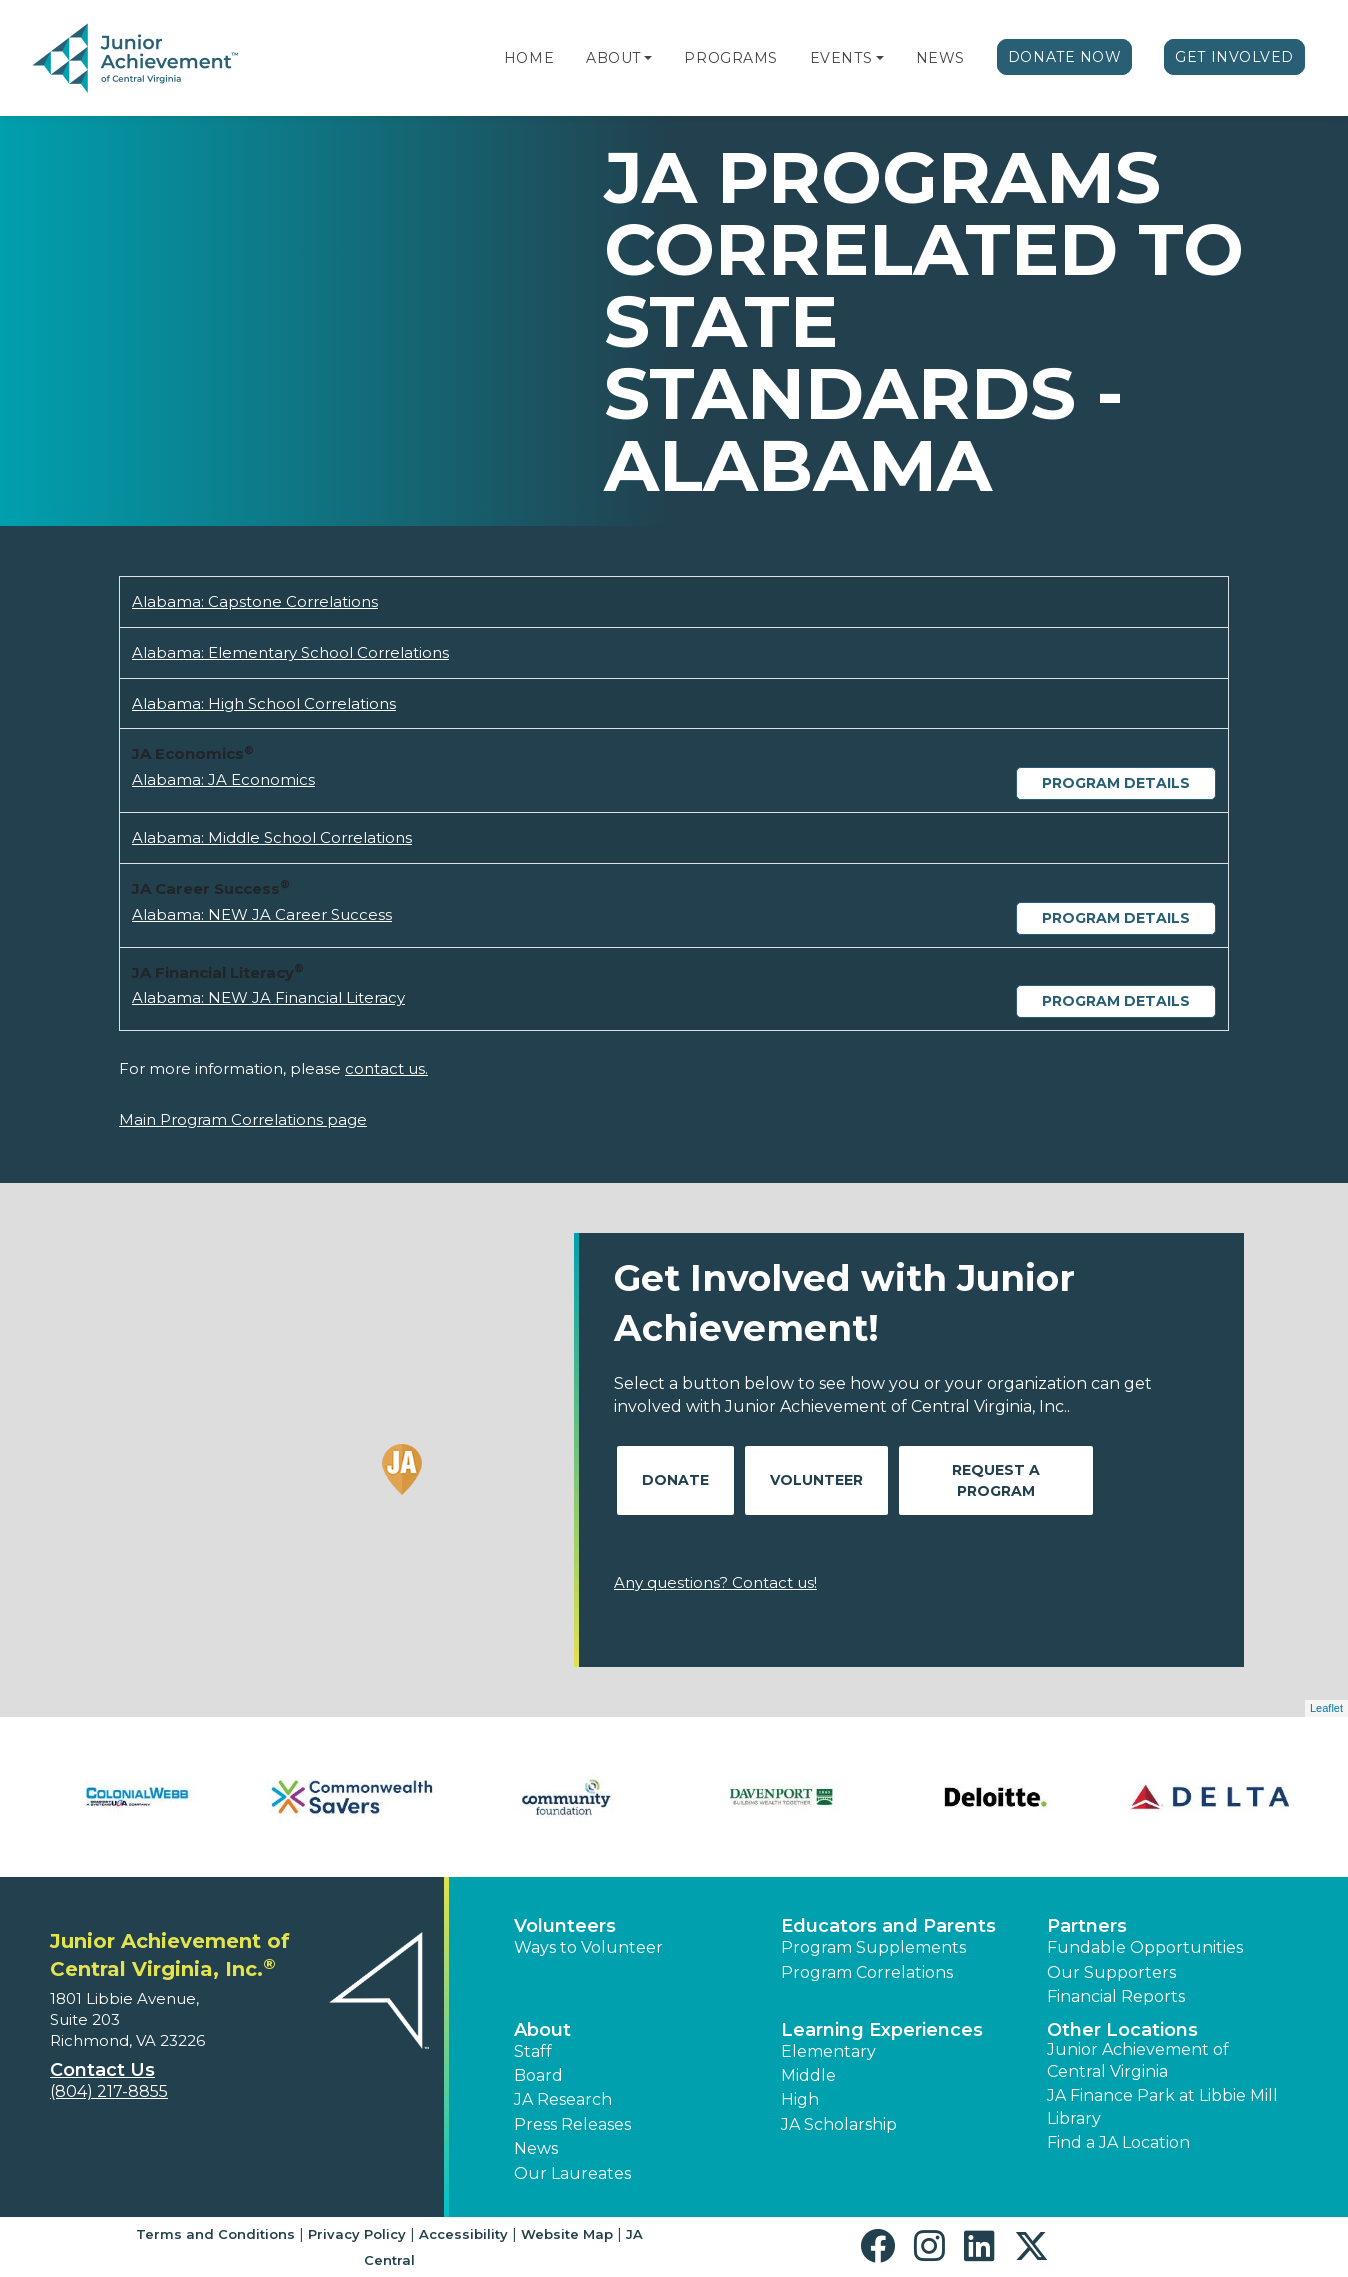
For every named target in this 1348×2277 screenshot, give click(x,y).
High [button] (800, 2099)
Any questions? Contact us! (715, 1582)
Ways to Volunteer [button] (588, 1947)
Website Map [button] (567, 2234)
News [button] (536, 2148)
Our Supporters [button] (1111, 1972)
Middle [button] (808, 2075)
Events (841, 58)
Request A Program (996, 1480)
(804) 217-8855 (109, 2091)
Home (529, 58)
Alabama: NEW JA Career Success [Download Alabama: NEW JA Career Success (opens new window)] (262, 914)
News (940, 58)
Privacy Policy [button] (357, 2234)
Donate (675, 1480)
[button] (648, 58)
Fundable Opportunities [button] (1145, 1947)
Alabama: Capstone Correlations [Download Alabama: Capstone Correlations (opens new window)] (255, 601)
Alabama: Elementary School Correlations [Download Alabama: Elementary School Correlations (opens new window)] (290, 652)
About (613, 58)
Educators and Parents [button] (888, 1926)
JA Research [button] (563, 2099)
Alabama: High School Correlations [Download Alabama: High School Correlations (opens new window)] (264, 703)
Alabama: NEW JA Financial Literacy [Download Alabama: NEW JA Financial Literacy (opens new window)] (268, 997)
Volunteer (816, 1480)
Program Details (1116, 783)
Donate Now (1065, 57)
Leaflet (1326, 1708)
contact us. (386, 1068)
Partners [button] (1087, 1926)
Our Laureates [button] (572, 2173)
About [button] (542, 2030)
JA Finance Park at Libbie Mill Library (1162, 2106)
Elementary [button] (828, 2051)
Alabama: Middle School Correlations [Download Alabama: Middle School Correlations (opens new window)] (272, 837)
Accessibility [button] (463, 2234)
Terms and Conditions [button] (215, 2234)
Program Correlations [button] (867, 1972)
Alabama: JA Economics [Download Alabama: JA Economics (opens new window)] (223, 779)
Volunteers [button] (565, 1926)
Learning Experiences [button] (882, 2030)
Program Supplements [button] (873, 1947)
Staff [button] (533, 2051)
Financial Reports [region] (1116, 1996)
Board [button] (538, 2075)
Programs (730, 58)
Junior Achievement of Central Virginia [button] (1138, 2060)
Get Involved (1234, 57)
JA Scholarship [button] (839, 2124)
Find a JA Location (1118, 2142)
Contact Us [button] (102, 2070)
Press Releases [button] (572, 2124)
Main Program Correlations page (243, 1119)
